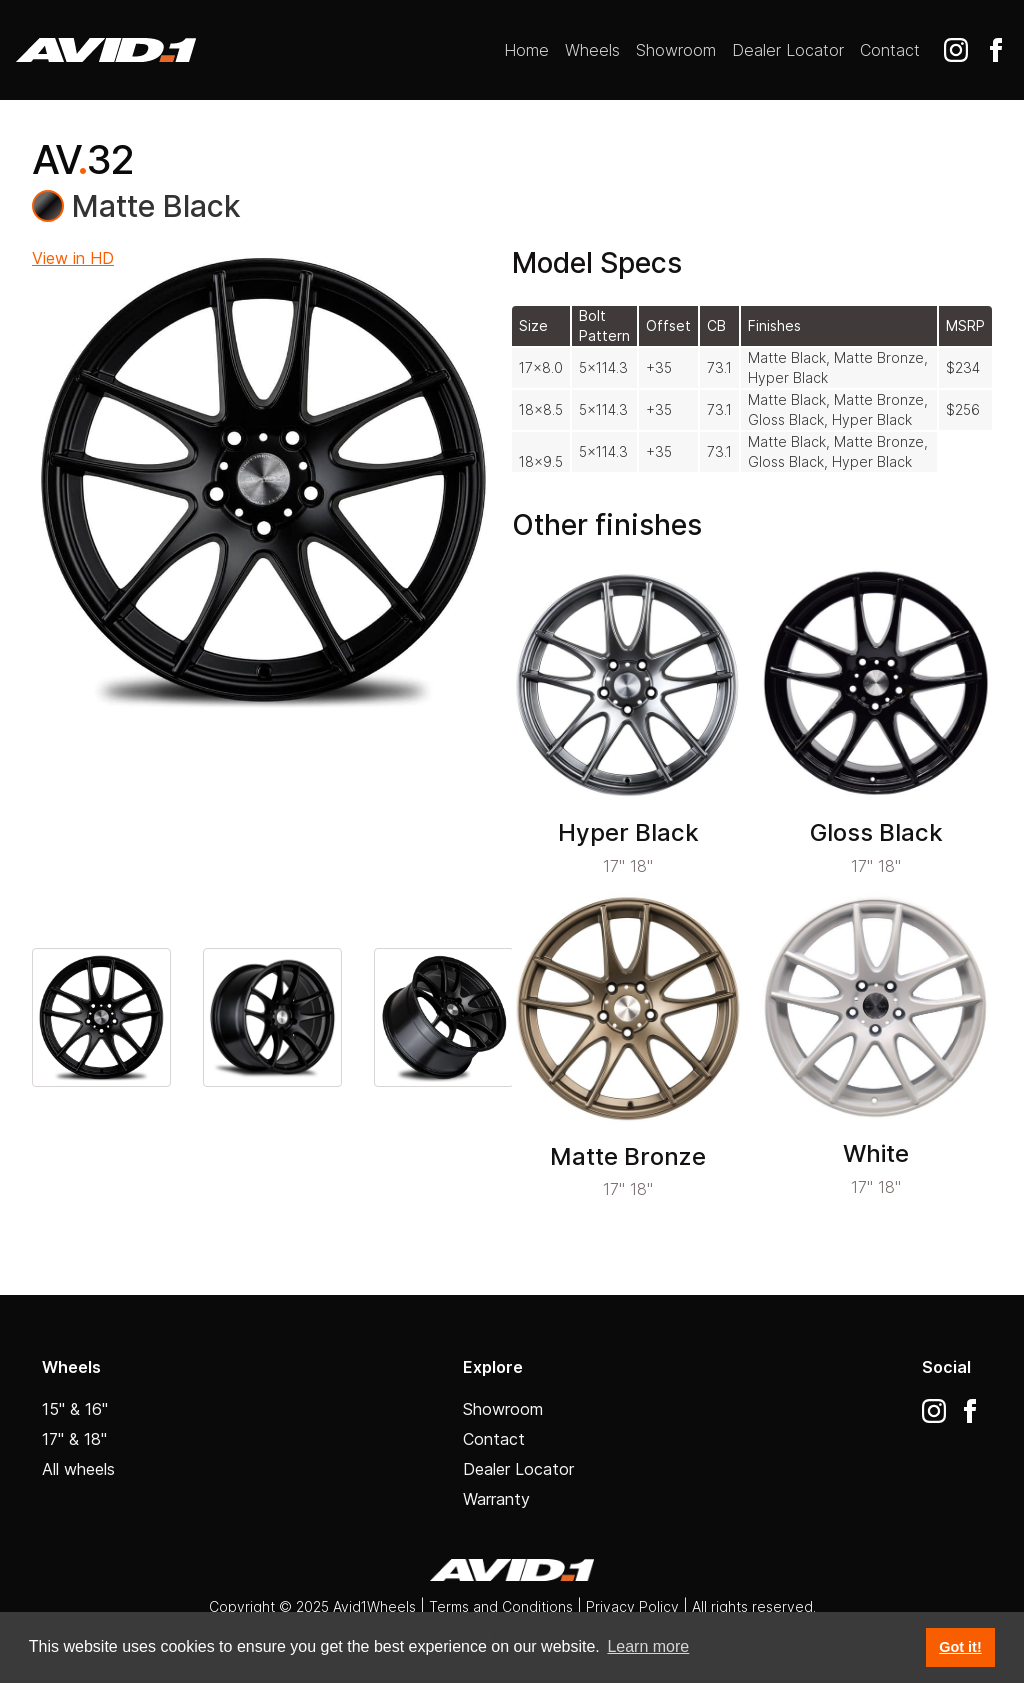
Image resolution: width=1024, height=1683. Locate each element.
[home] (106, 50)
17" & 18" (74, 1439)
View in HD (73, 258)
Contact (890, 50)
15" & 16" (75, 1409)
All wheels (78, 1469)
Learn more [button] (648, 1646)
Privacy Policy (634, 1606)
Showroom (676, 50)
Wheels (592, 50)
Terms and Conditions (501, 1606)
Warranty (496, 1499)
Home (526, 50)
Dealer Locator (788, 50)
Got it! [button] (960, 1647)
